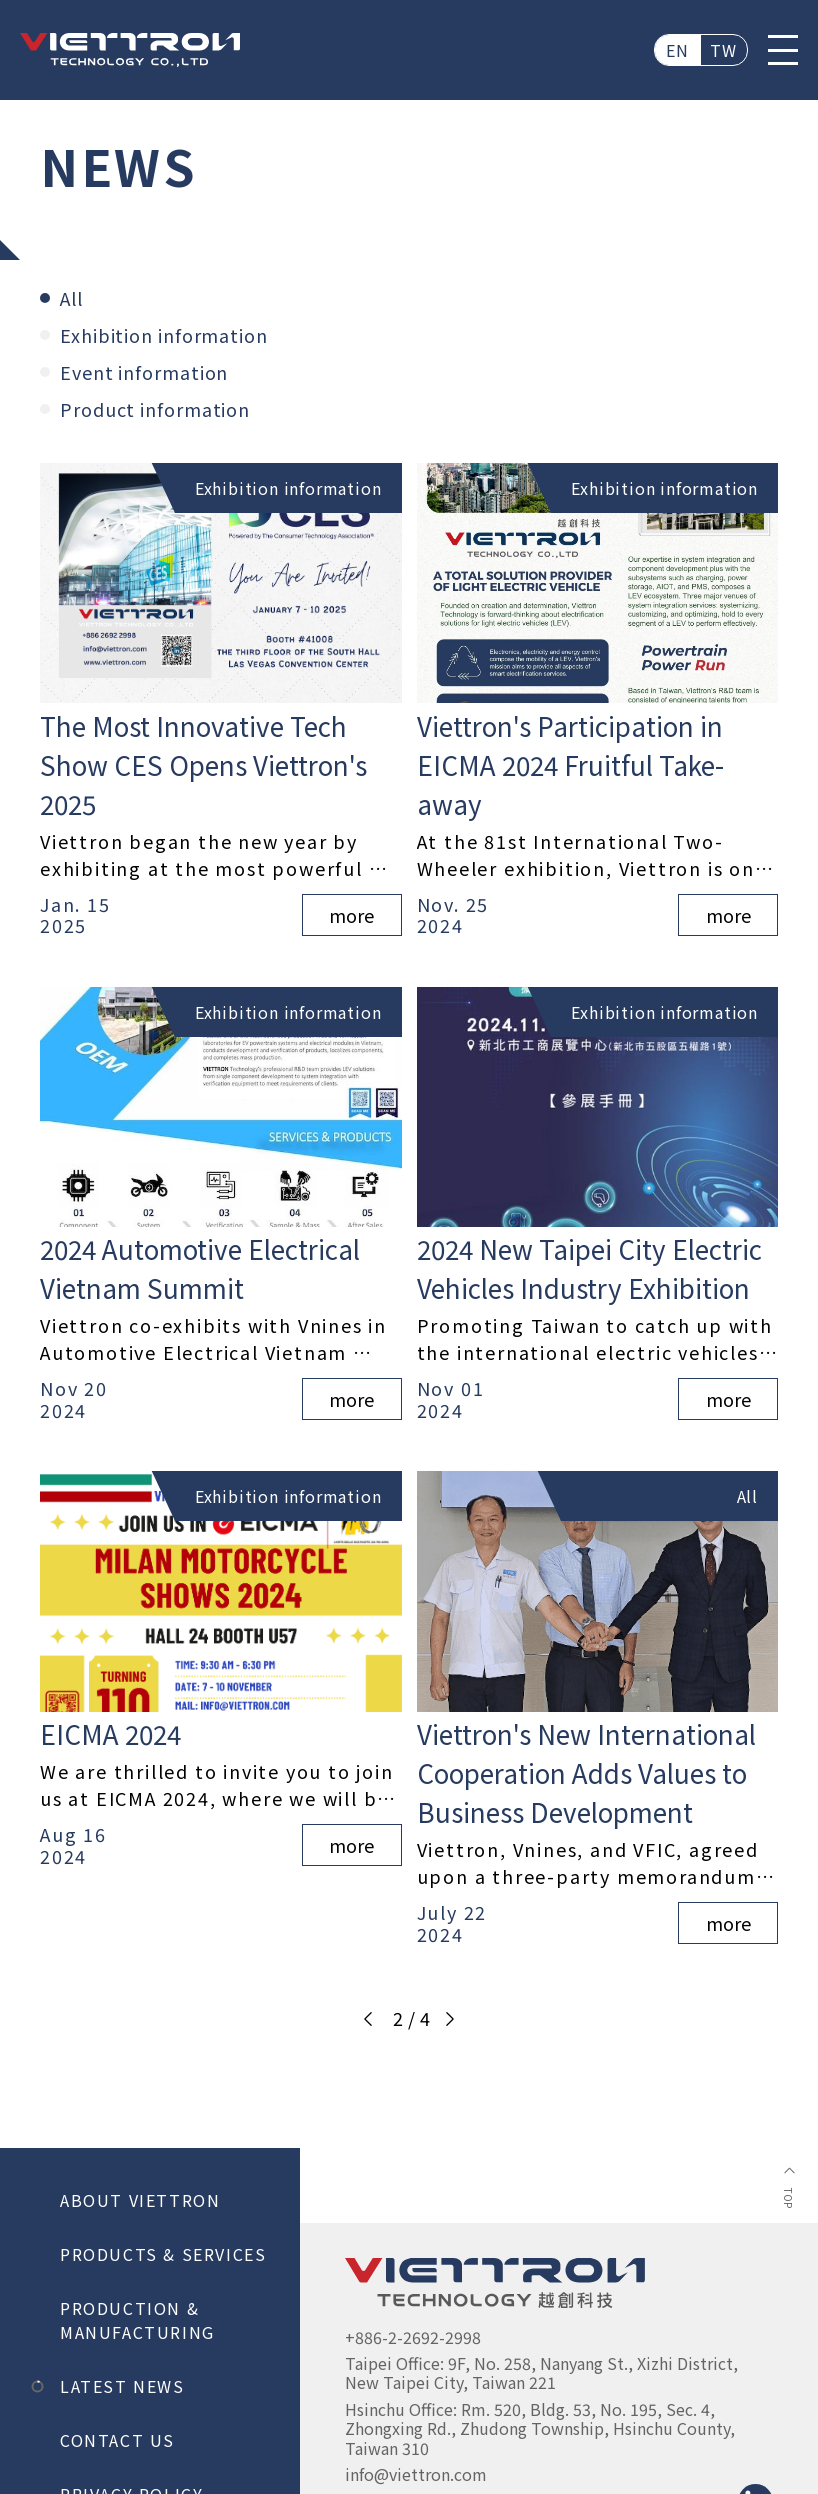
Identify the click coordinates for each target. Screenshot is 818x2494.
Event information (134, 372)
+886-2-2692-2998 (413, 2337)
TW (724, 50)
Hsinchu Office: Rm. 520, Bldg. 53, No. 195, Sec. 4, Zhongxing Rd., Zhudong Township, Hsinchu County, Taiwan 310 (542, 2428)
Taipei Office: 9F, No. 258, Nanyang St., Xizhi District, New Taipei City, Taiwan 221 (543, 2372)
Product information (145, 409)
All (61, 298)
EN (678, 50)
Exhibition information (154, 335)
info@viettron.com (416, 2474)
